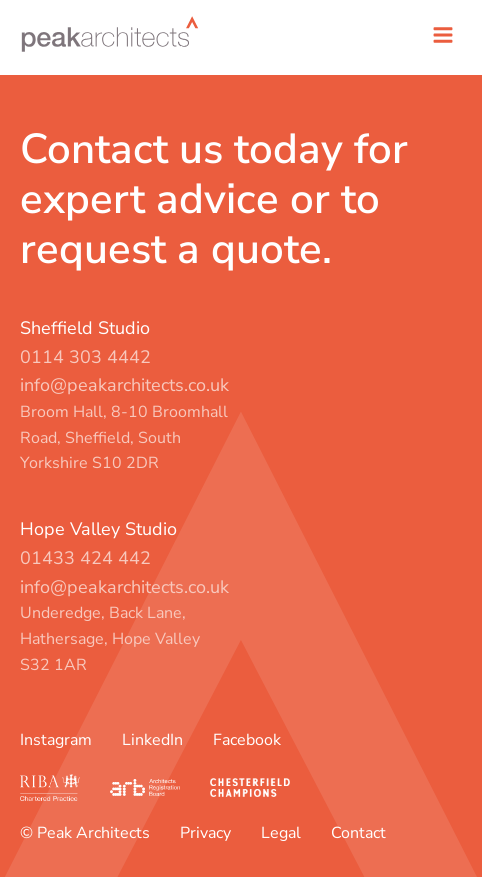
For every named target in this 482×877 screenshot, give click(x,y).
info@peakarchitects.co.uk (124, 385)
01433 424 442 (85, 558)
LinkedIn (152, 740)
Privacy (205, 833)
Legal (281, 833)
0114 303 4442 (85, 357)
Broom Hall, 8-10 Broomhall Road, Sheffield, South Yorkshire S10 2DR (124, 437)
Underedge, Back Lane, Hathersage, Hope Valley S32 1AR (110, 638)
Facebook (247, 740)
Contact (358, 833)
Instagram (56, 740)
